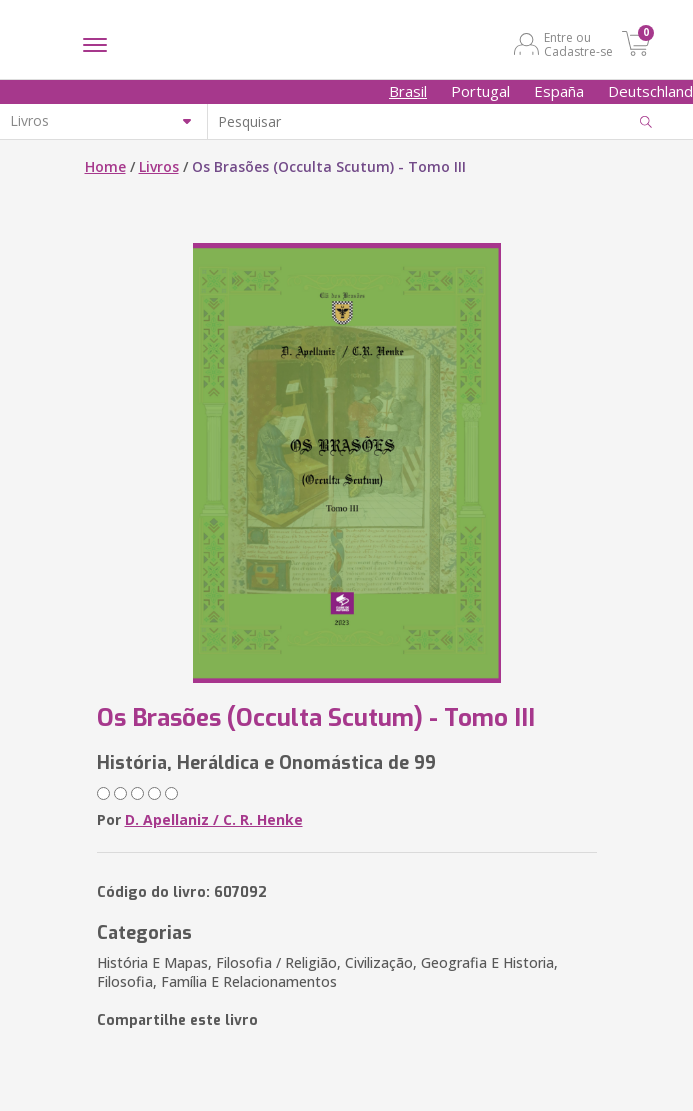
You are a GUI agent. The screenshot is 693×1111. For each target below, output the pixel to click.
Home (105, 166)
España (559, 91)
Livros (159, 166)
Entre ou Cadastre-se (578, 44)
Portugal (480, 91)
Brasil (408, 91)
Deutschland (650, 91)
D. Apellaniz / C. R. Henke (214, 819)
